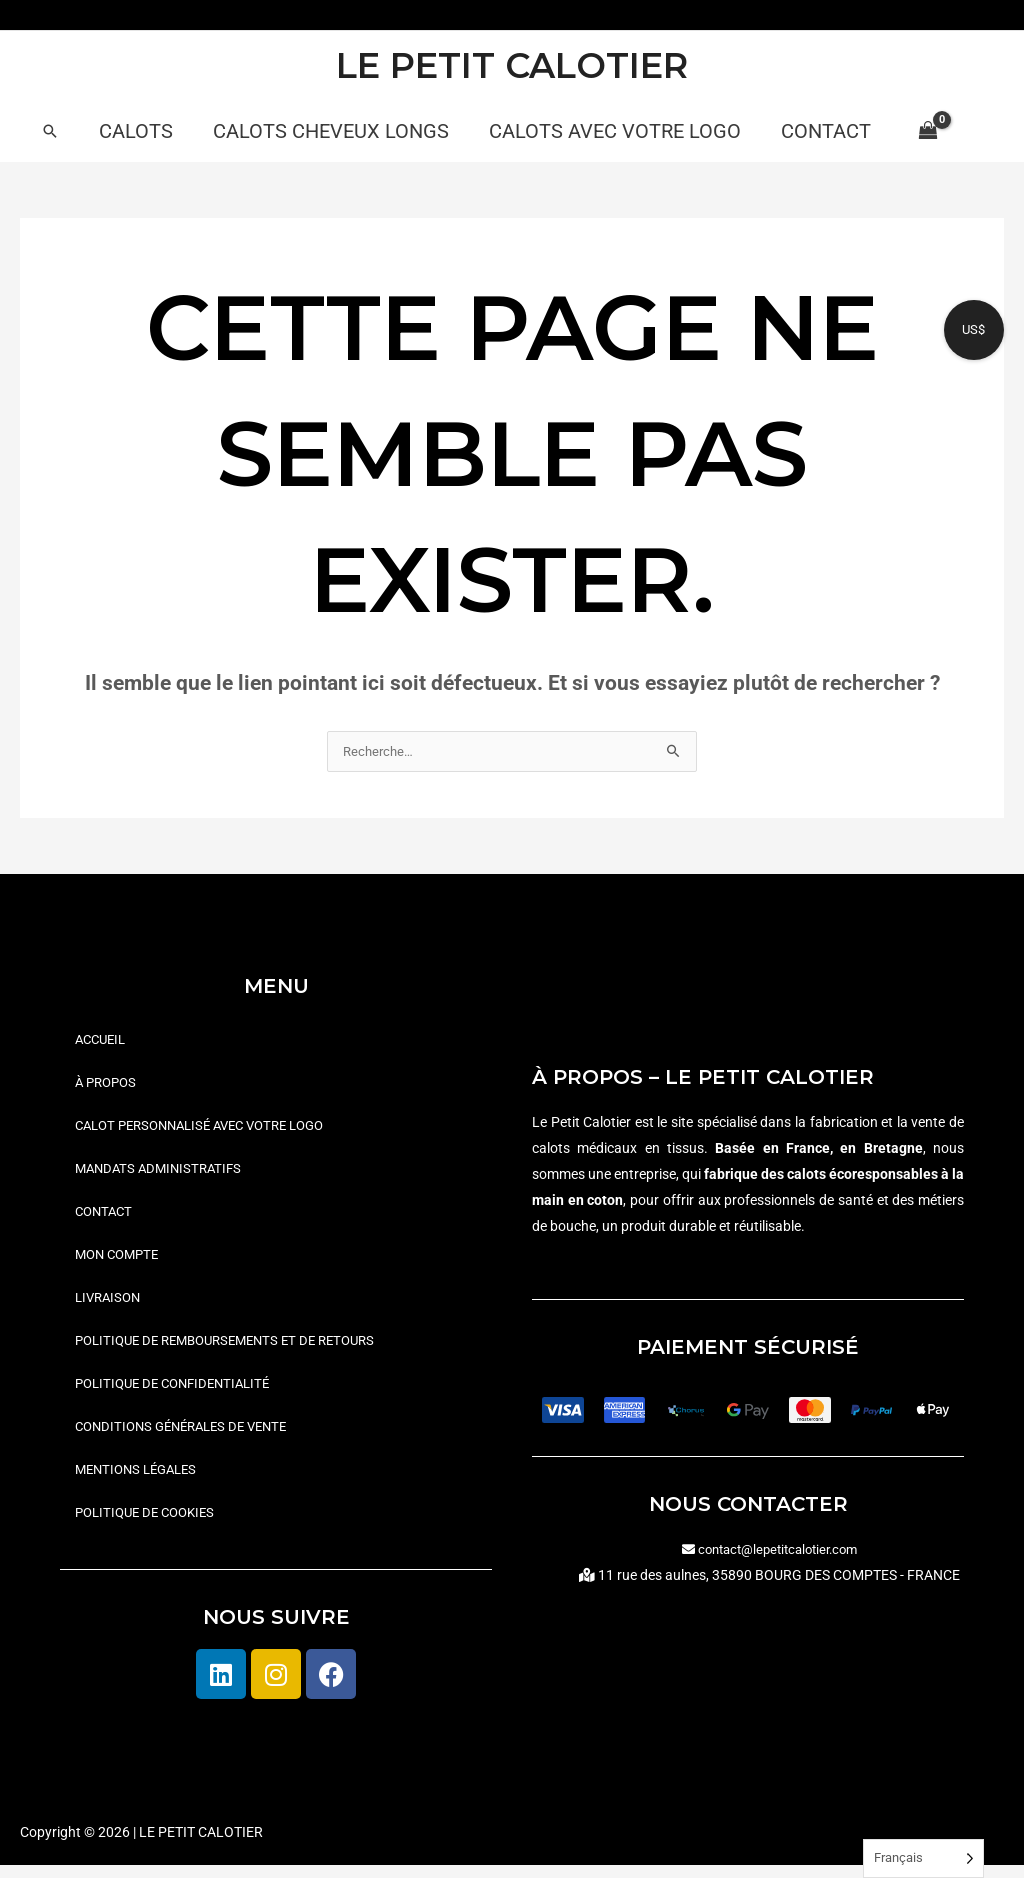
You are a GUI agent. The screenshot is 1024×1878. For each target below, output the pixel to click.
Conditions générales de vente (189, 1437)
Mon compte (120, 1261)
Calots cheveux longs (331, 131)
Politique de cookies (150, 1525)
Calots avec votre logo (615, 131)
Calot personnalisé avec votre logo (211, 1129)
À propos (108, 1085)
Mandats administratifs (163, 1173)
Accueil (103, 1041)
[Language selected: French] (923, 1858)
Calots (136, 131)
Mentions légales (141, 1481)
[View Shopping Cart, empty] (927, 130)
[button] (50, 131)
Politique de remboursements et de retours (237, 1349)
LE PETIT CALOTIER (512, 65)
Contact (826, 131)
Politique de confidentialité (180, 1393)
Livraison (110, 1305)
